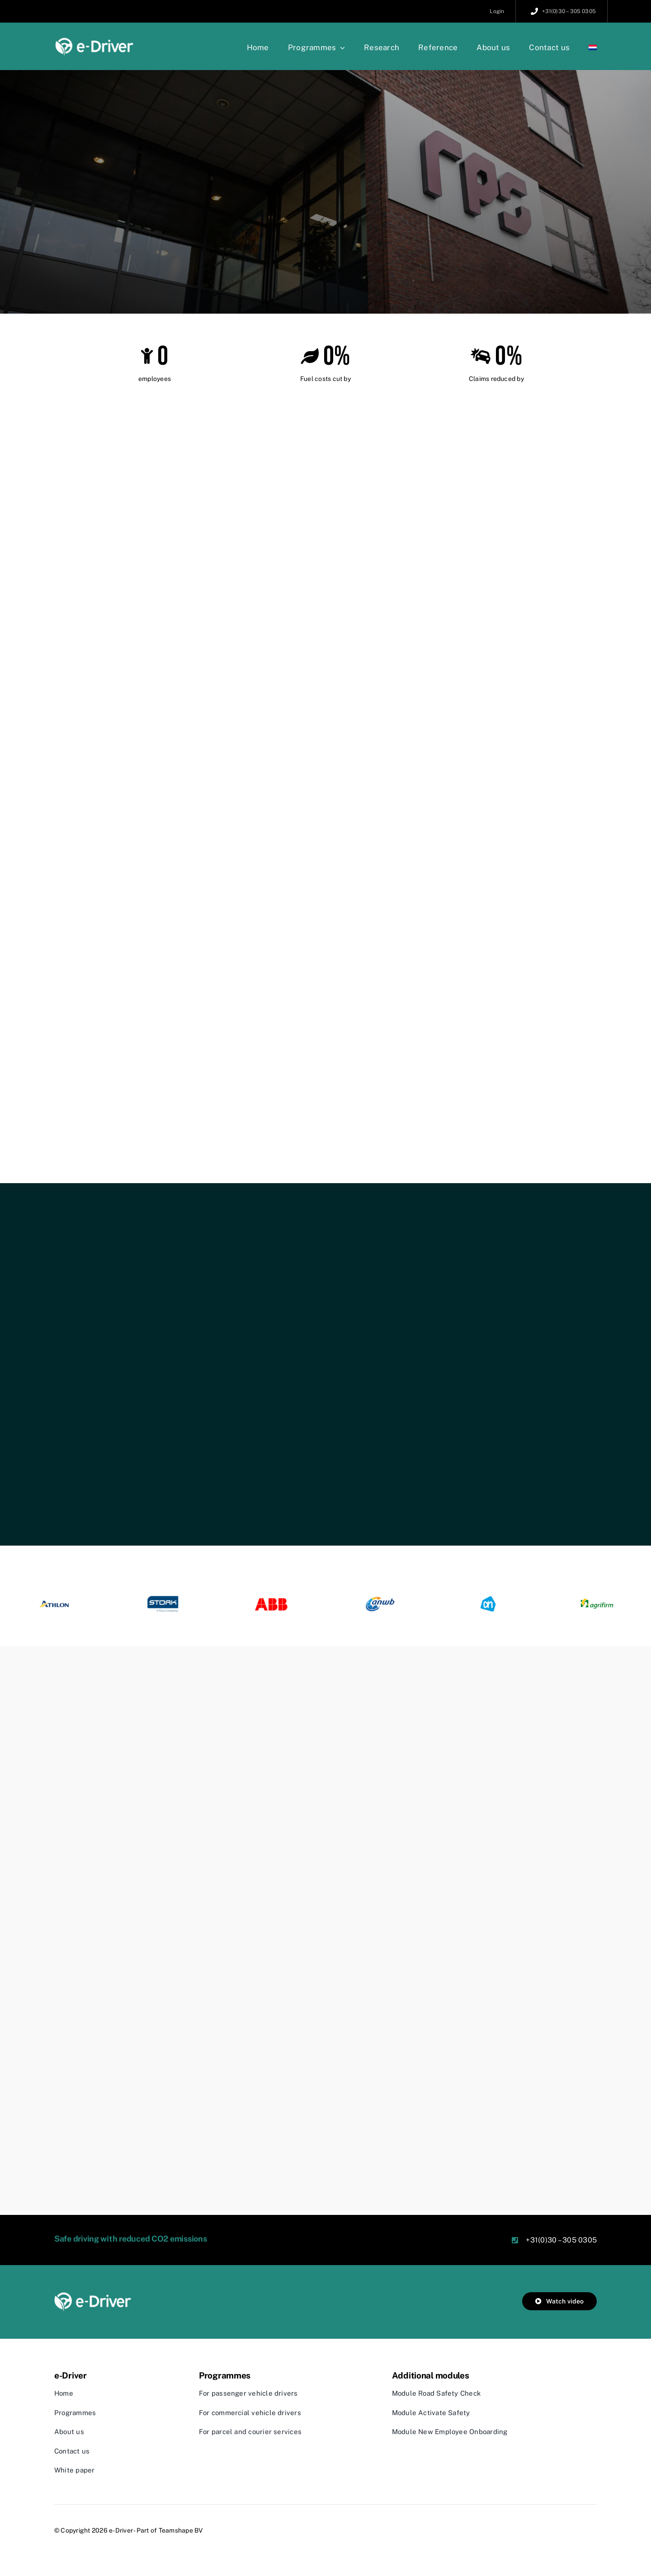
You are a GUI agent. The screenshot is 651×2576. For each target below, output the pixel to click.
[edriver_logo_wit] (92, 2295)
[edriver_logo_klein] (95, 40)
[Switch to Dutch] (593, 47)
